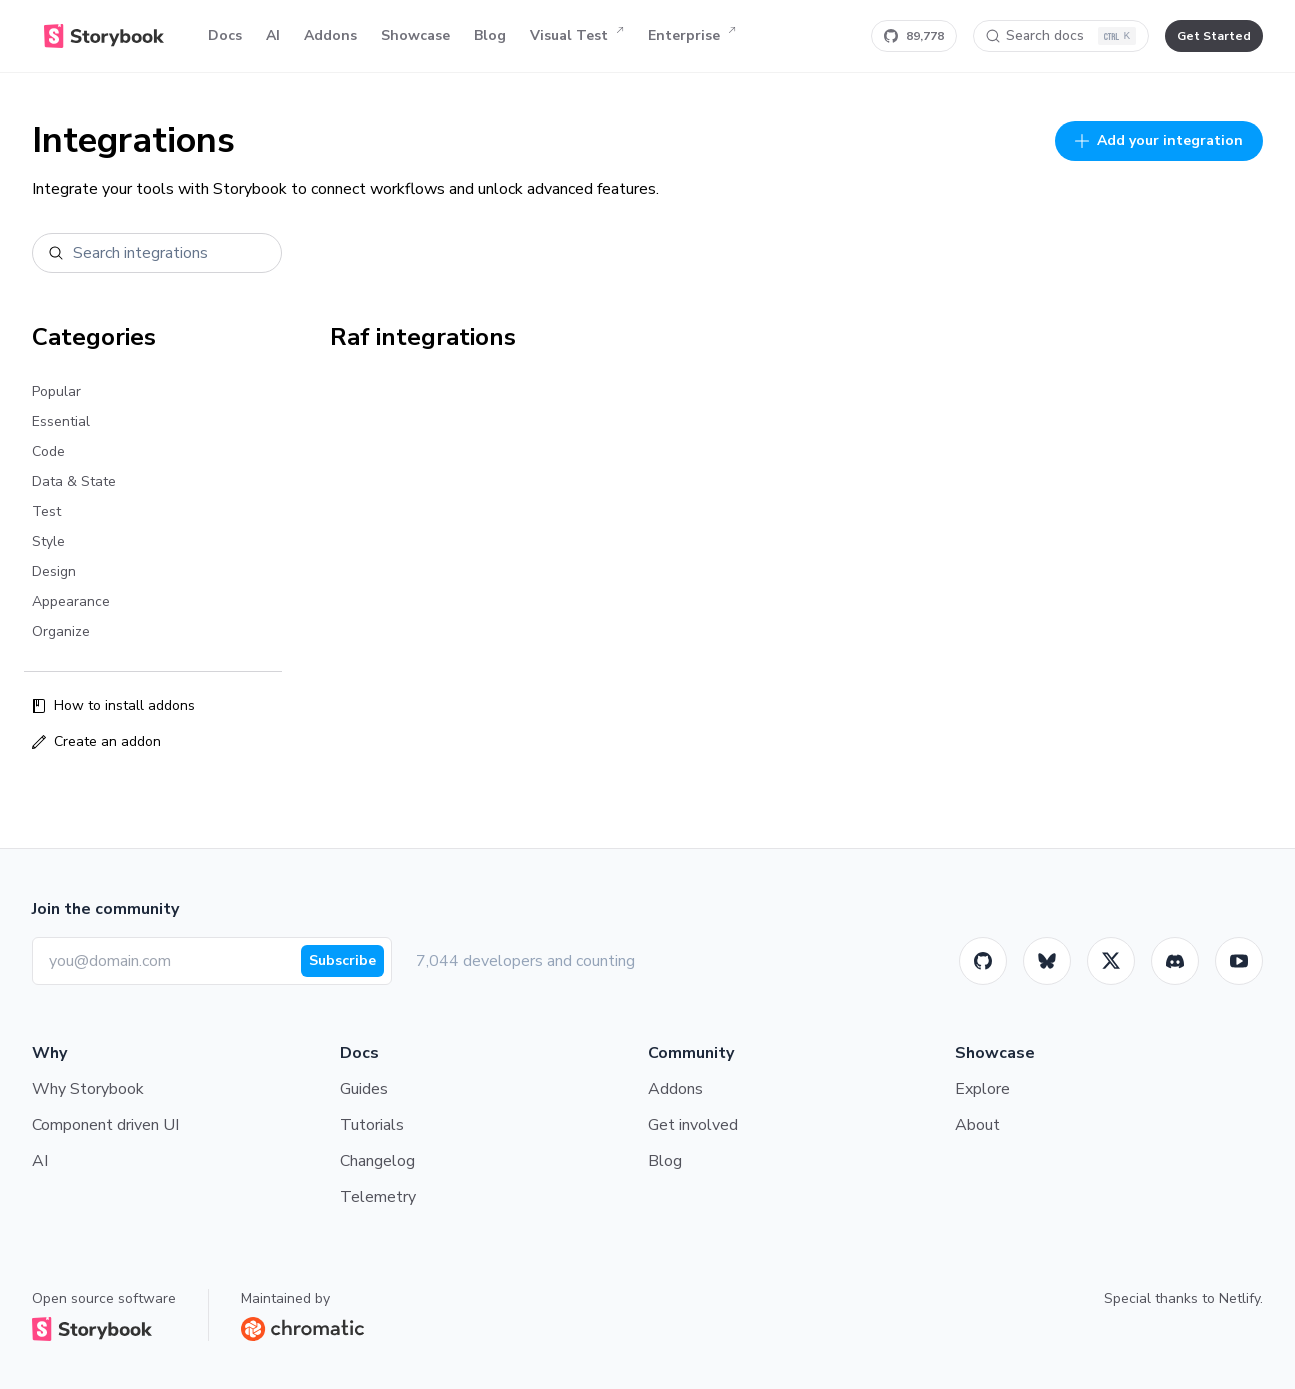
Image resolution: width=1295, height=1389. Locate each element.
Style (48, 541)
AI (273, 35)
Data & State (74, 481)
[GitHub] (983, 961)
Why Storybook (88, 1089)
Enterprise (692, 36)
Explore (982, 1089)
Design (54, 571)
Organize (61, 631)
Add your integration (1159, 140)
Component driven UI (105, 1125)
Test (46, 511)
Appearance (71, 601)
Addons (330, 35)
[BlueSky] (1047, 961)
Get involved (693, 1125)
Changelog (377, 1161)
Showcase (415, 35)
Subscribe (342, 960)
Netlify (1239, 1298)
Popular (56, 391)
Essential (61, 421)
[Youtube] (1239, 961)
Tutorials (372, 1125)
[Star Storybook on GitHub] (914, 36)
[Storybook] (1175, 961)
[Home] (104, 36)
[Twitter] (1111, 961)
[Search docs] (1061, 36)
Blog (490, 35)
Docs (225, 35)
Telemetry (378, 1197)
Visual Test (577, 36)
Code (48, 451)
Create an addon (96, 741)
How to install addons (113, 705)
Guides (364, 1089)
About (977, 1125)
